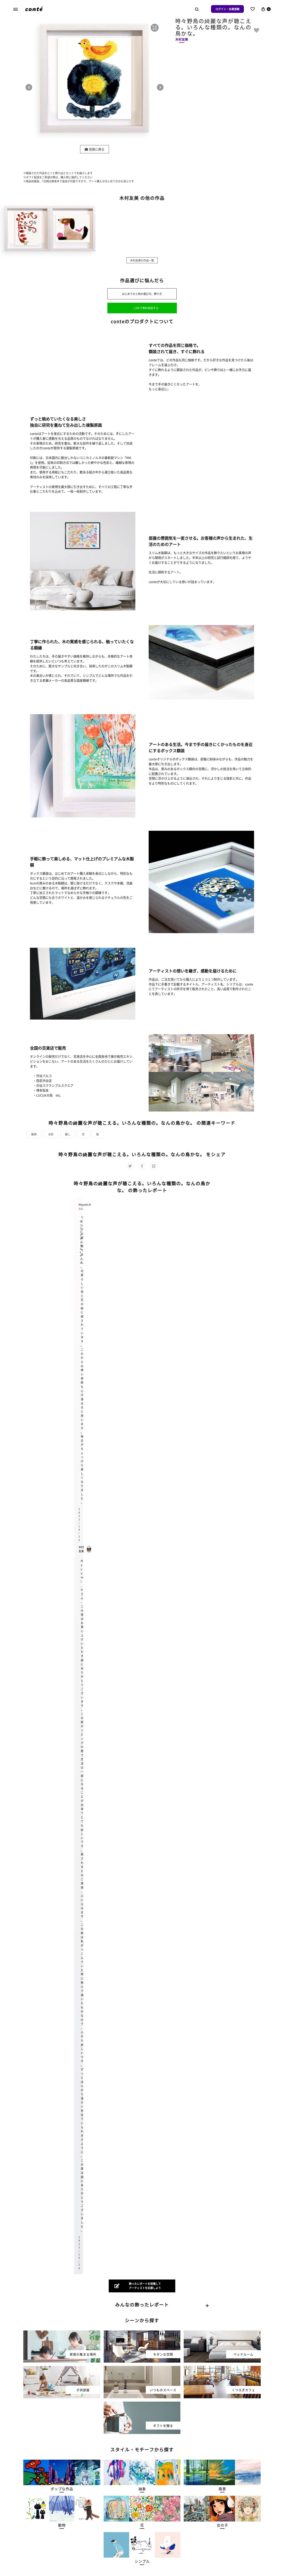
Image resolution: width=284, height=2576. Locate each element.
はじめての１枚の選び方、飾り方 (142, 294)
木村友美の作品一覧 (142, 260)
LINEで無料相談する (146, 308)
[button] (155, 28)
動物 (34, 1134)
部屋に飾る (95, 149)
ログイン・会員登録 (227, 9)
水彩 (50, 1134)
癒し (67, 1134)
